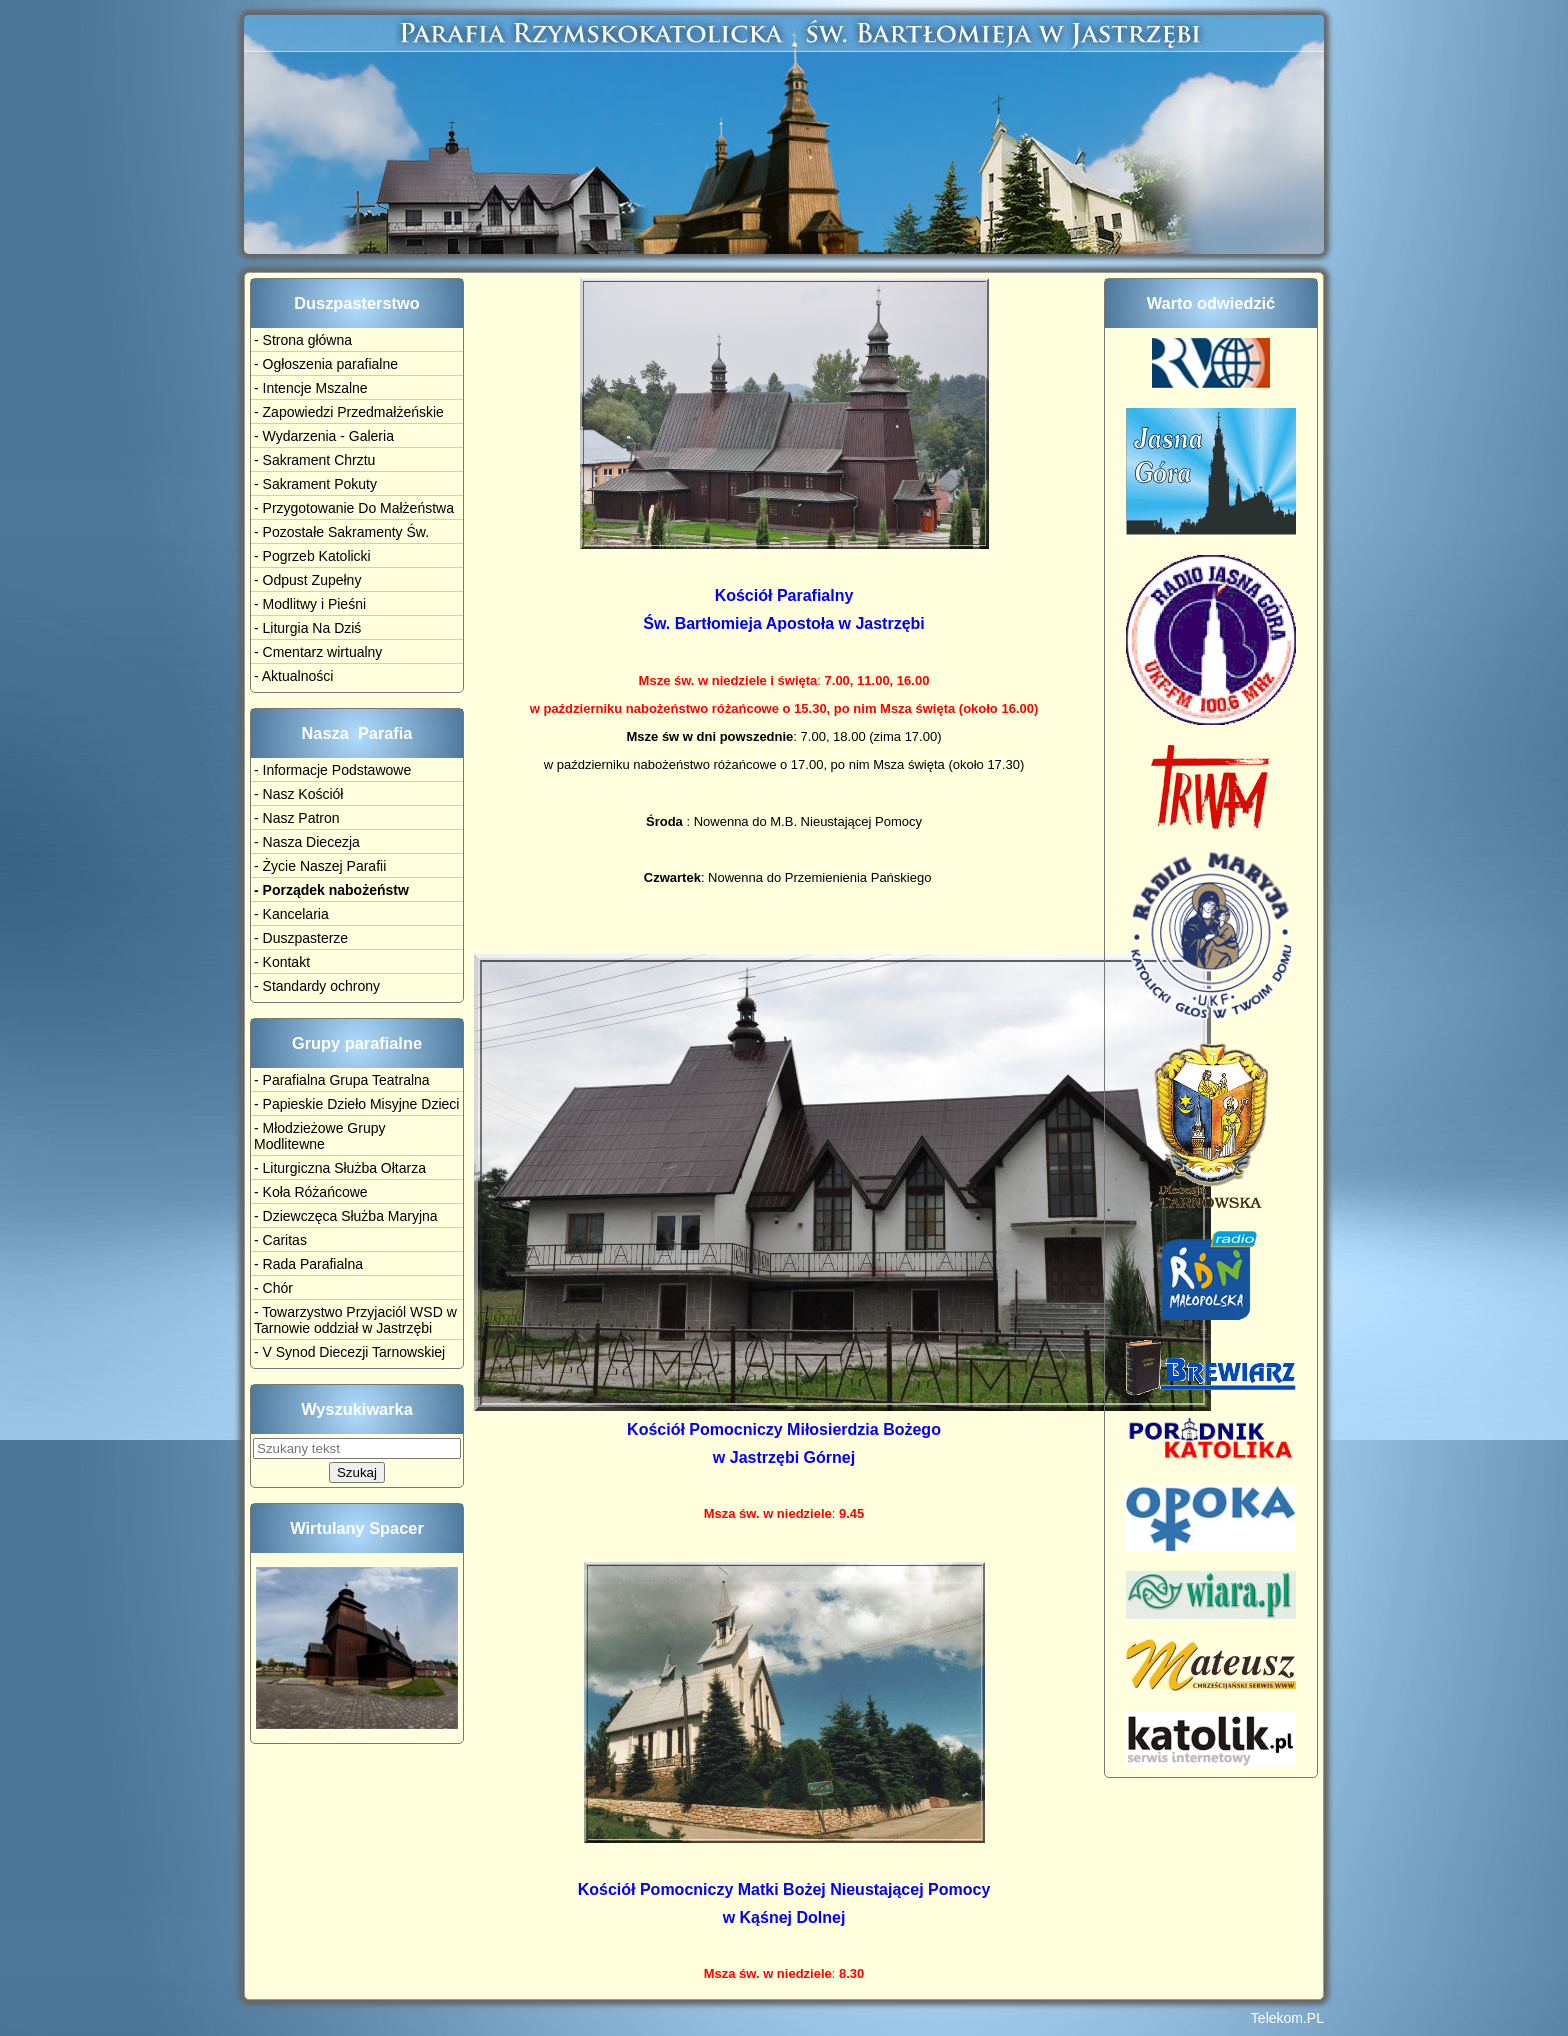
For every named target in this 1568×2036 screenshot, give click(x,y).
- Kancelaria (291, 914)
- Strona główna (303, 340)
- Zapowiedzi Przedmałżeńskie (349, 412)
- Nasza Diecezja (307, 842)
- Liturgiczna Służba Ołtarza (340, 1168)
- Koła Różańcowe (311, 1192)
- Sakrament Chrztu (314, 460)
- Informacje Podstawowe (332, 770)
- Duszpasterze (301, 938)
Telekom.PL (1287, 2018)
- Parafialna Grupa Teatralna (342, 1080)
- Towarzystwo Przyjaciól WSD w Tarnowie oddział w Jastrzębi (355, 1320)
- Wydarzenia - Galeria (324, 436)
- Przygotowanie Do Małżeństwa (354, 508)
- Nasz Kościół (298, 794)
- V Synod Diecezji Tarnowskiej (349, 1352)
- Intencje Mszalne (311, 388)
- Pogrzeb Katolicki (312, 556)
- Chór (273, 1288)
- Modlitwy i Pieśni (310, 604)
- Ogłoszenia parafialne (326, 364)
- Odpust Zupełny (307, 580)
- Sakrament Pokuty (315, 484)
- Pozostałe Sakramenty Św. (341, 532)
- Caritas (280, 1240)
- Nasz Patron (297, 818)
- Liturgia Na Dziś (307, 628)
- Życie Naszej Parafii (320, 866)
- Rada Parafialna (308, 1264)
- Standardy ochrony (317, 986)
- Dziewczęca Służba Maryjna (346, 1216)
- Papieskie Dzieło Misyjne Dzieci (356, 1104)
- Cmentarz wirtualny (318, 652)
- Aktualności (293, 676)
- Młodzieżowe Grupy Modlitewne (320, 1136)
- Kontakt (282, 962)
